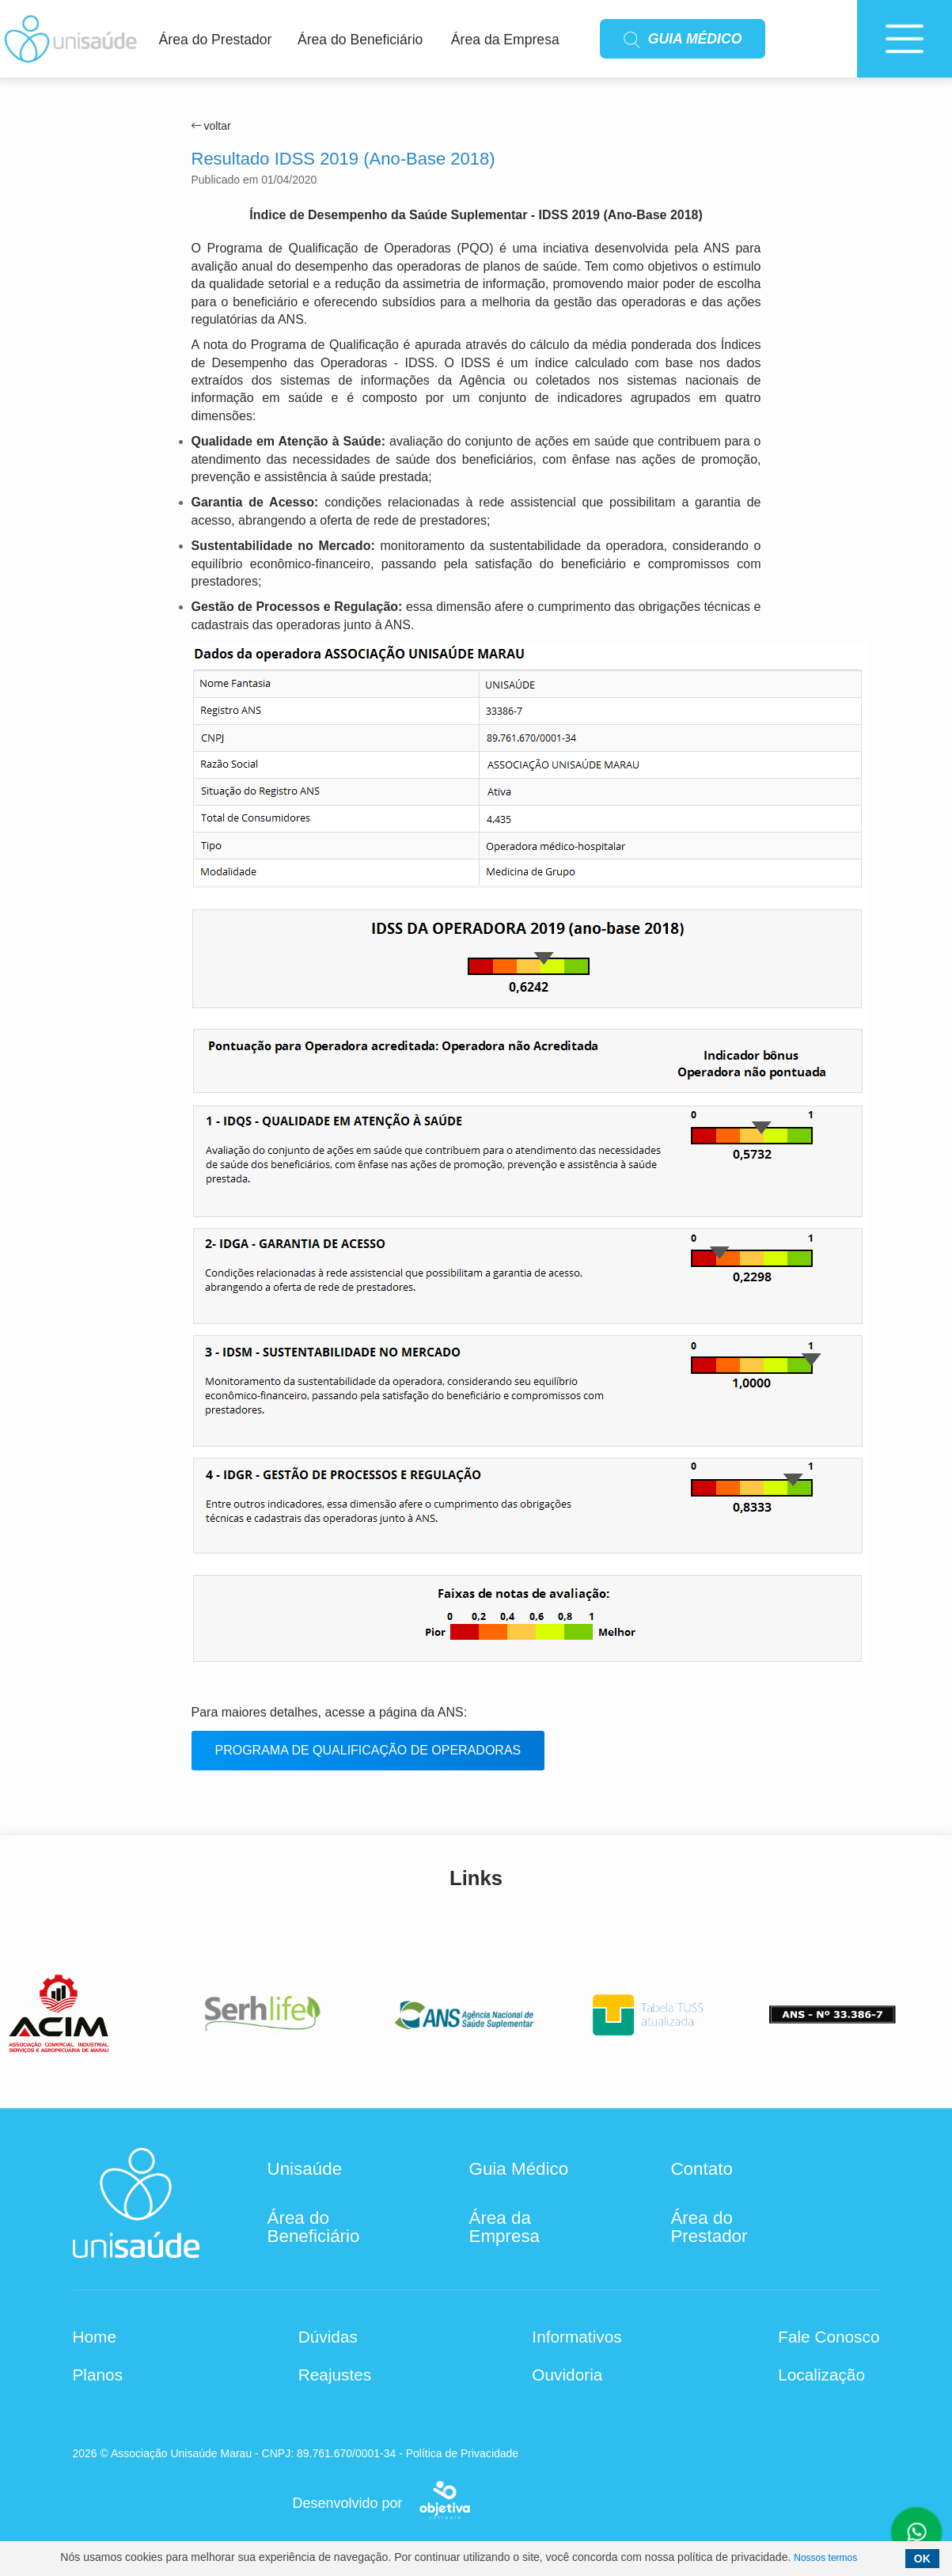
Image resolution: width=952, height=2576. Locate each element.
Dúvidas (328, 2337)
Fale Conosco (828, 2337)
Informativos (576, 2337)
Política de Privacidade (462, 2453)
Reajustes (334, 2375)
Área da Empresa (505, 39)
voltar (211, 126)
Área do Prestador (215, 39)
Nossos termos (825, 2557)
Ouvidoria (567, 2375)
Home (94, 2337)
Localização (821, 2375)
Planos (98, 2375)
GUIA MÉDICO (682, 39)
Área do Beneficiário (360, 39)
